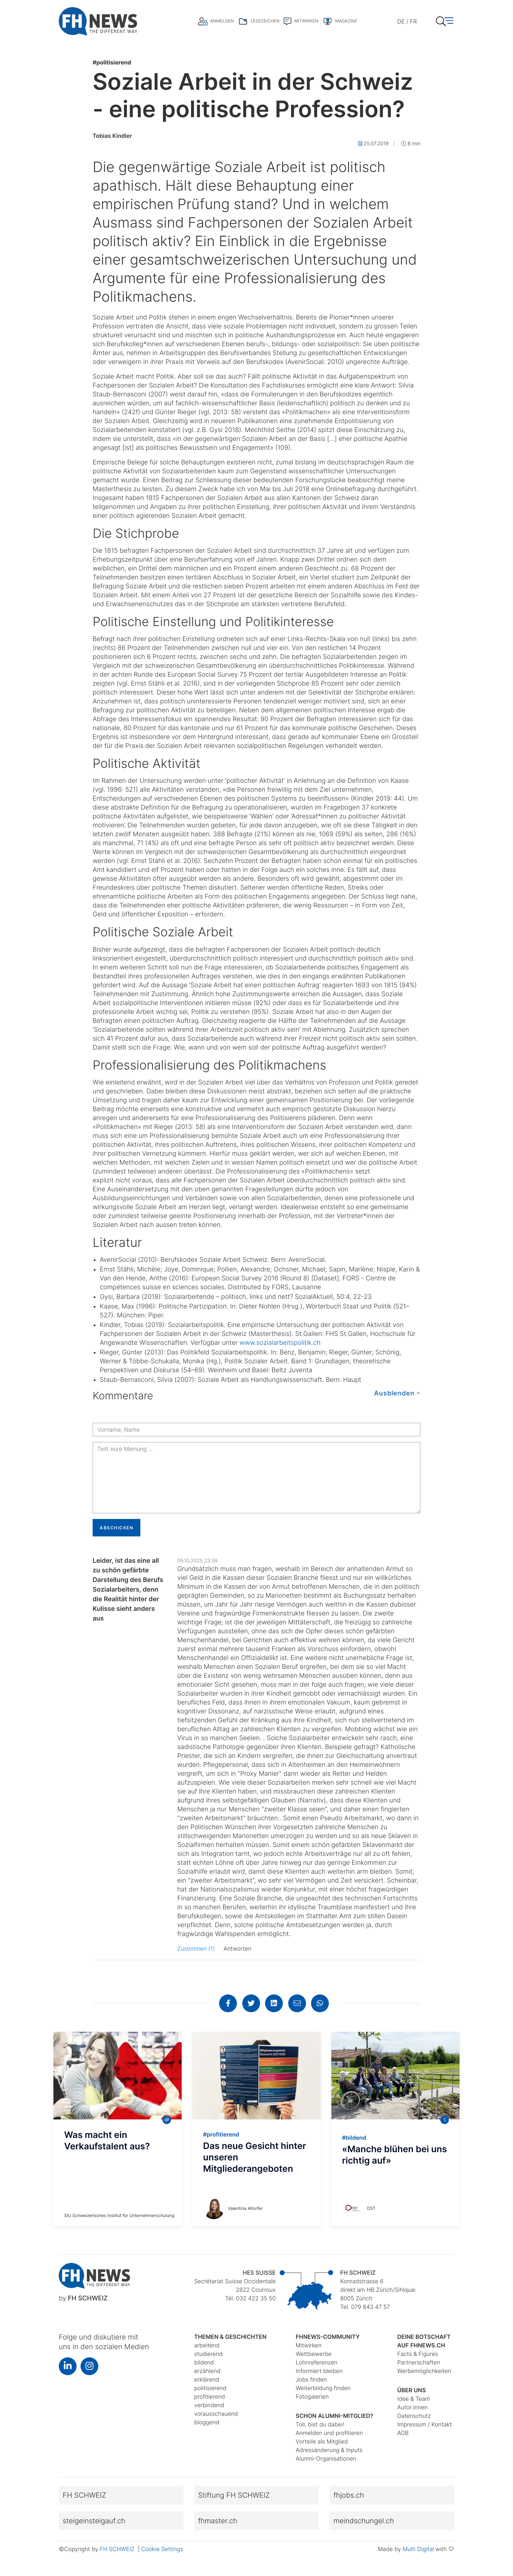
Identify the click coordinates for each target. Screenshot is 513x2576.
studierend (208, 2353)
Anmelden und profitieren (329, 2432)
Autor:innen (412, 2407)
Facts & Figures (417, 2353)
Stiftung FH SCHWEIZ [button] (234, 2495)
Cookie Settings (162, 2548)
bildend (204, 2362)
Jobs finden (311, 2379)
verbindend (209, 2405)
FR (413, 21)
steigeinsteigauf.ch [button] (94, 2521)
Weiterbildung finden (323, 2388)
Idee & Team (413, 2398)
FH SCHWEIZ (118, 2548)
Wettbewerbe (314, 2353)
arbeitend (206, 2345)
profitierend (209, 2396)
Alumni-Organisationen (326, 2458)
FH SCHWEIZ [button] (84, 2495)
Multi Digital (418, 2548)
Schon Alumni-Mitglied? (334, 2415)
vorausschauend (216, 2413)
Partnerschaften (418, 2362)
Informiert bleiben (319, 2370)
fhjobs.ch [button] (348, 2495)
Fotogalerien (312, 2396)
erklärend (206, 2379)
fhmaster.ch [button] (217, 2521)
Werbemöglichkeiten (424, 2370)
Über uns (411, 2390)
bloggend (206, 2422)
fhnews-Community (328, 2336)
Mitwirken (308, 2345)
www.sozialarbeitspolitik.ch (279, 1343)
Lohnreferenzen (316, 2362)
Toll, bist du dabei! (320, 2424)
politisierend (112, 62)
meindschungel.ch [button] (363, 2521)
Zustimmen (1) (196, 1948)
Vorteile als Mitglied (322, 2441)
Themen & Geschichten (230, 2336)
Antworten (238, 1948)
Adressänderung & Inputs (329, 2449)
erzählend (207, 2370)
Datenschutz (414, 2415)
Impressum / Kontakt (424, 2424)
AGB (403, 2432)
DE (401, 21)
